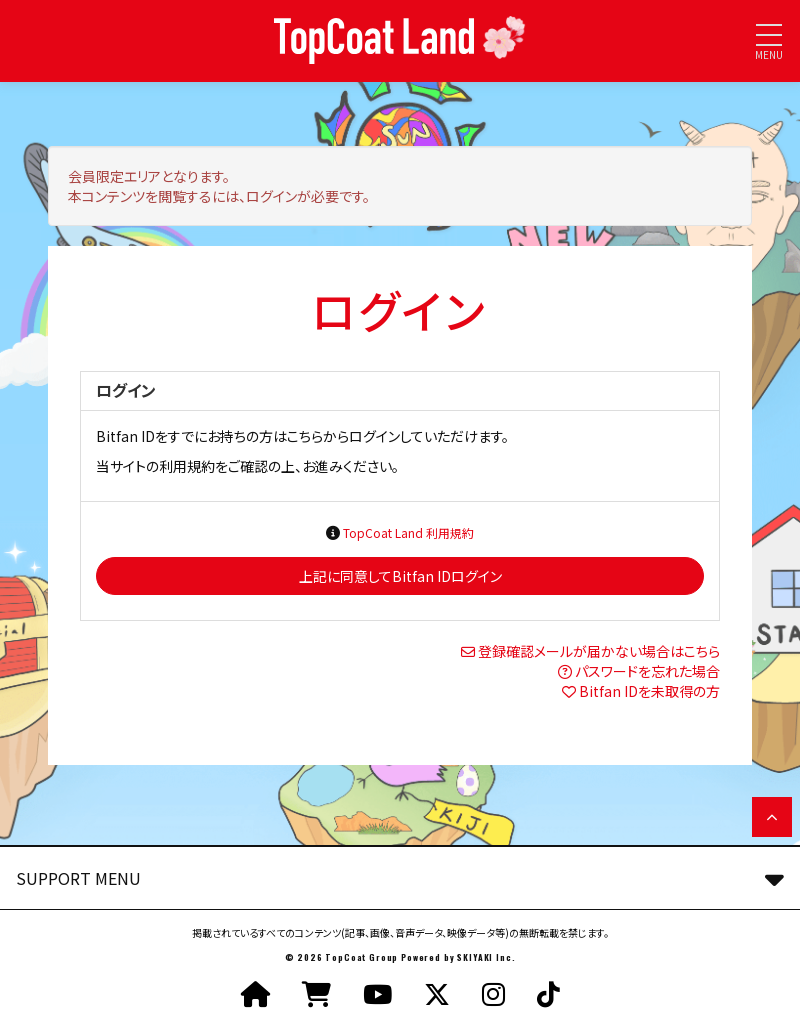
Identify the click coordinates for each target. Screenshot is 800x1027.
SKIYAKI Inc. (486, 957)
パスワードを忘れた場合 (647, 671)
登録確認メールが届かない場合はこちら (599, 651)
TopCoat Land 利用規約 (408, 532)
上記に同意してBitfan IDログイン (400, 576)
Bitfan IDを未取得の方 (649, 691)
